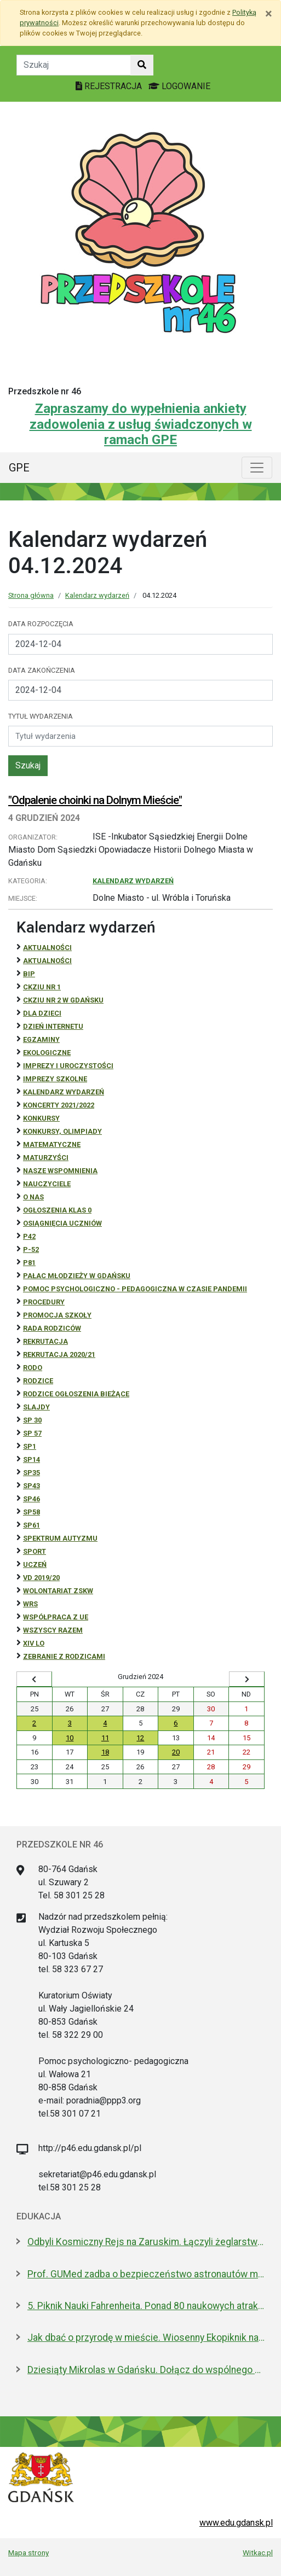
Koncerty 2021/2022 (58, 1105)
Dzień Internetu (53, 1026)
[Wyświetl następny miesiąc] (247, 1679)
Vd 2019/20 (41, 1577)
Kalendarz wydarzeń (97, 595)
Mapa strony (28, 2552)
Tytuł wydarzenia (40, 716)
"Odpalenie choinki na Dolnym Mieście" (95, 800)
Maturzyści (45, 1157)
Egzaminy (41, 1039)
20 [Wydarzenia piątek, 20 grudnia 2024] (176, 1752)
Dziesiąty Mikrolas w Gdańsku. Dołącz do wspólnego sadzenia (146, 2369)
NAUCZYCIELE (47, 1184)
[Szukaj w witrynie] (141, 65)
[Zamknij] (268, 13)
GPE (19, 467)
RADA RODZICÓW (52, 1328)
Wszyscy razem (53, 1630)
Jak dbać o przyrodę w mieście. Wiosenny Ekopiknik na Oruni (146, 2337)
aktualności (47, 961)
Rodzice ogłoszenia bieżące (76, 1394)
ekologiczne (47, 1052)
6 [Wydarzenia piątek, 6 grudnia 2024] (175, 1723)
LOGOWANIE (179, 86)
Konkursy (41, 1118)
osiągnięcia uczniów (62, 1223)
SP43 (31, 1486)
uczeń (35, 1564)
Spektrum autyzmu (60, 1538)
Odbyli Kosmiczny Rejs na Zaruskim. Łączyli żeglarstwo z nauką (146, 2241)
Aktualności (47, 947)
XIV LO (33, 1643)
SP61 (31, 1525)
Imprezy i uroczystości (68, 1066)
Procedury (44, 1302)
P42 (29, 1236)
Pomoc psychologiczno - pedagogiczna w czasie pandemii (135, 1289)
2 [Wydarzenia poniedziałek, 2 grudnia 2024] (34, 1723)
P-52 (31, 1249)
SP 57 (32, 1433)
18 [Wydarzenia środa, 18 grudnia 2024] (105, 1752)
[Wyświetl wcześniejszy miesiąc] (34, 1679)
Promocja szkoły (57, 1315)
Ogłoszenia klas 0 (57, 1210)
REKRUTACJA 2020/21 (59, 1354)
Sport (34, 1551)
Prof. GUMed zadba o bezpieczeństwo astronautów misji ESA (146, 2274)
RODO (32, 1367)
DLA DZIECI (42, 1013)
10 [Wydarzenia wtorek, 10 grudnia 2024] (69, 1738)
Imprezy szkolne (55, 1079)
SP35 (31, 1472)
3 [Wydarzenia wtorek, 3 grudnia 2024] (70, 1723)
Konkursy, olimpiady (62, 1131)
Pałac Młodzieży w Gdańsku (76, 1276)
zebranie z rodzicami (64, 1656)
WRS (30, 1604)
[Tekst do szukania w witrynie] (73, 65)
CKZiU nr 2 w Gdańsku (63, 1000)
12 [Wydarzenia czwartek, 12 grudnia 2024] (140, 1738)
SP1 (29, 1446)
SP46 (31, 1499)
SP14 (31, 1459)
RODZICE (38, 1381)
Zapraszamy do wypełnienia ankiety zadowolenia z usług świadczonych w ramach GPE (141, 424)
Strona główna (31, 595)
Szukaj (28, 765)
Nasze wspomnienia (60, 1171)
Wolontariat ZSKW (58, 1591)
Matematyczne (52, 1144)
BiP (29, 974)
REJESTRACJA (110, 86)
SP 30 (32, 1420)
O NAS (33, 1197)
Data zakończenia (41, 670)
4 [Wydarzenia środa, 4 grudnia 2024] (105, 1723)
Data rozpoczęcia (40, 624)
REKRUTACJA (45, 1341)
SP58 (31, 1512)
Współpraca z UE (55, 1617)
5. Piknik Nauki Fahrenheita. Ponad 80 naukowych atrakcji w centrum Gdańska (146, 2305)
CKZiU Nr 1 (42, 987)
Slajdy (36, 1407)
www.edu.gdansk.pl (236, 2522)
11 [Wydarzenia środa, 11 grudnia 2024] (105, 1738)
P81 (29, 1262)
